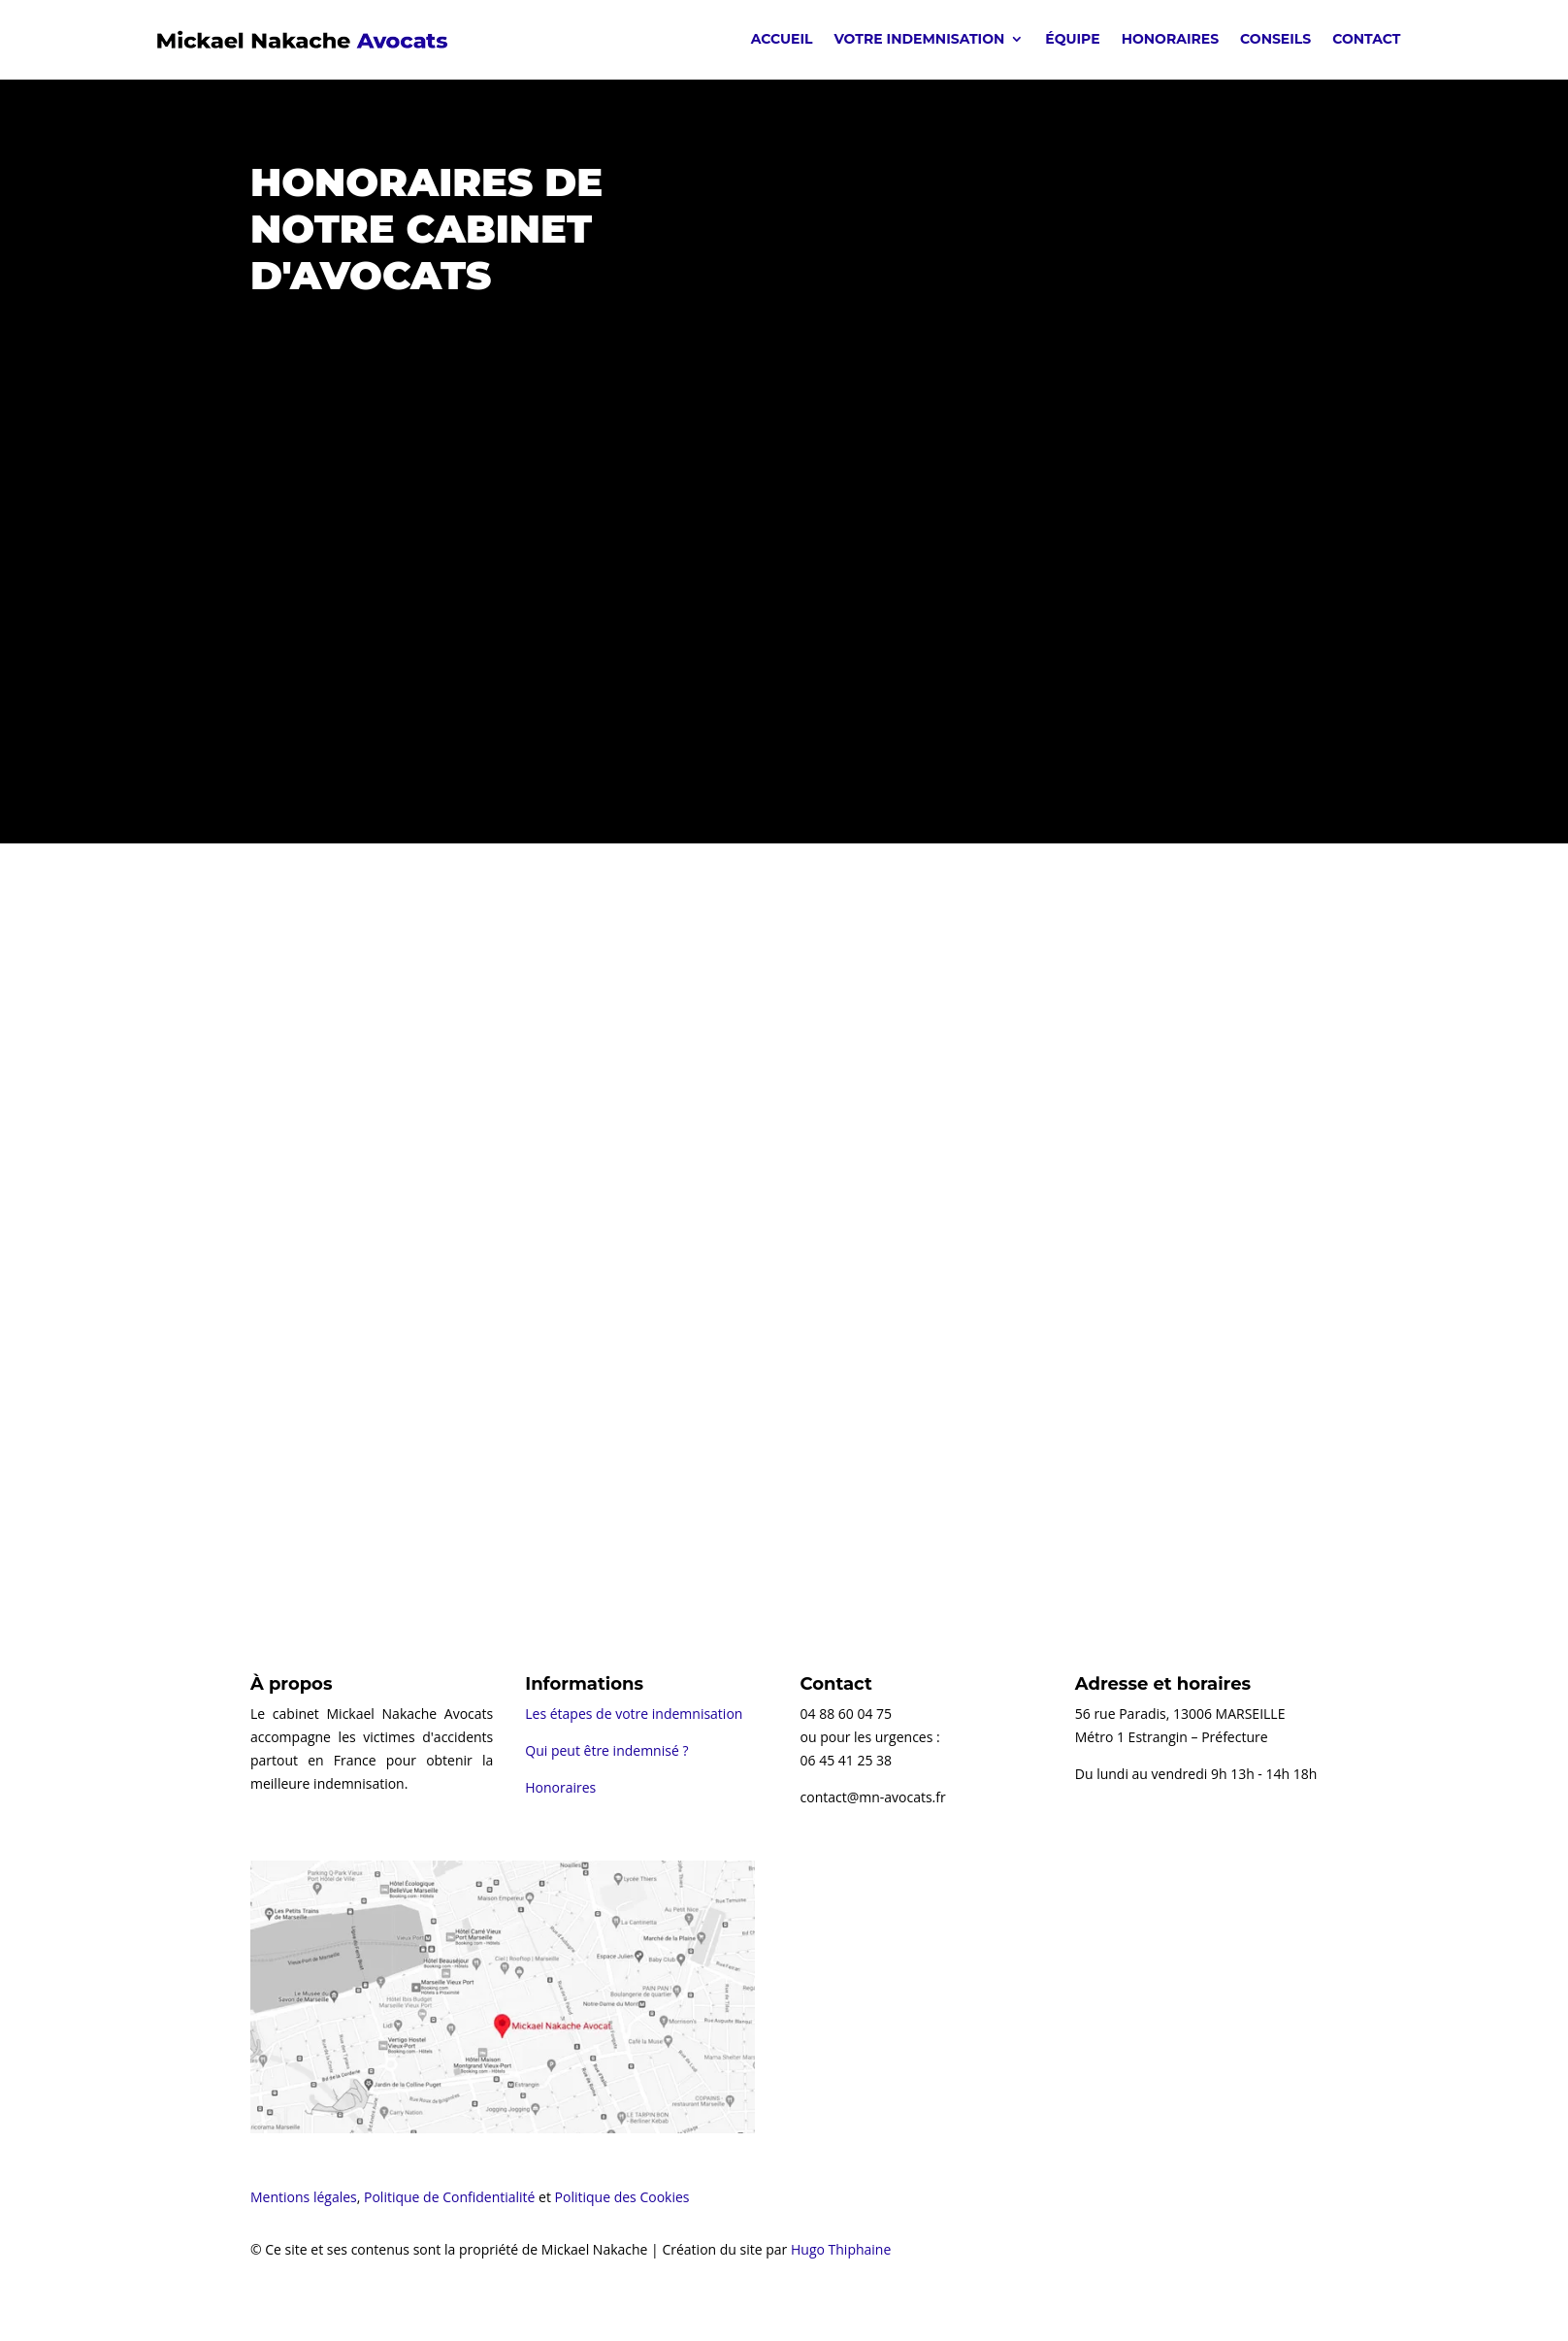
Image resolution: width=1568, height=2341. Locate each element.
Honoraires (1170, 39)
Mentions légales (303, 2197)
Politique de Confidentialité (449, 2197)
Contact (1366, 39)
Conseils (1275, 39)
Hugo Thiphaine (841, 2249)
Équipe (1072, 39)
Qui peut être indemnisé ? (606, 1750)
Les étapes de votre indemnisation (633, 1713)
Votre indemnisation (919, 39)
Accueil (782, 39)
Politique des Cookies (622, 2197)
